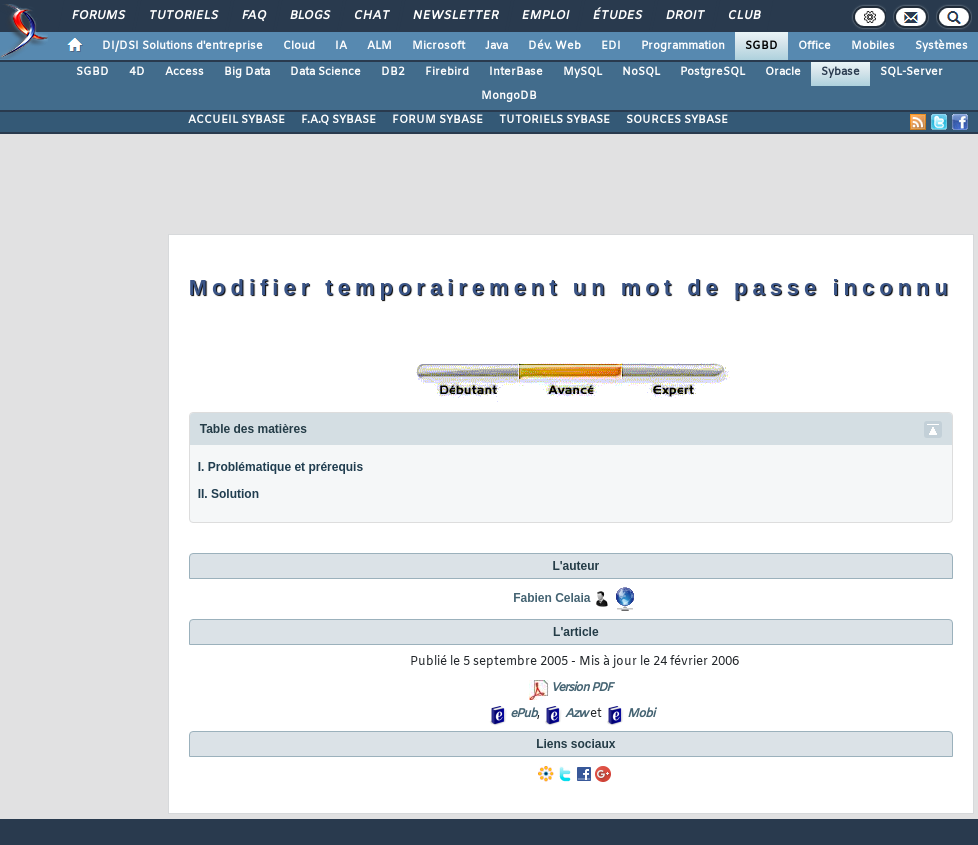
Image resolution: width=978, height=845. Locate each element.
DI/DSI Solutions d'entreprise (182, 46)
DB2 (393, 72)
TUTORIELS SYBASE (554, 120)
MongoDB (509, 96)
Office (814, 46)
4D (137, 72)
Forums (97, 16)
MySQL (582, 72)
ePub (523, 714)
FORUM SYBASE (437, 120)
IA (341, 46)
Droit (684, 16)
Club (743, 16)
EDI (611, 46)
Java (496, 46)
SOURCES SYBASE (677, 120)
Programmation (683, 46)
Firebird (447, 72)
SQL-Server (911, 72)
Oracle (783, 72)
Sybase (840, 72)
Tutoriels (182, 16)
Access (184, 72)
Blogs (309, 16)
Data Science (325, 72)
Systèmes (941, 46)
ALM (379, 46)
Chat (370, 16)
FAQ (253, 16)
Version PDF (581, 688)
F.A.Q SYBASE (338, 120)
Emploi (544, 16)
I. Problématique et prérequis (280, 467)
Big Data (247, 72)
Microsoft (438, 46)
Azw (576, 714)
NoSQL (641, 72)
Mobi (640, 714)
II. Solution (228, 494)
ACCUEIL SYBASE (236, 120)
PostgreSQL (712, 72)
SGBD (761, 46)
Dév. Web (554, 46)
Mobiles (873, 46)
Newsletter (454, 16)
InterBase (516, 72)
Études (616, 16)
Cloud (299, 46)
